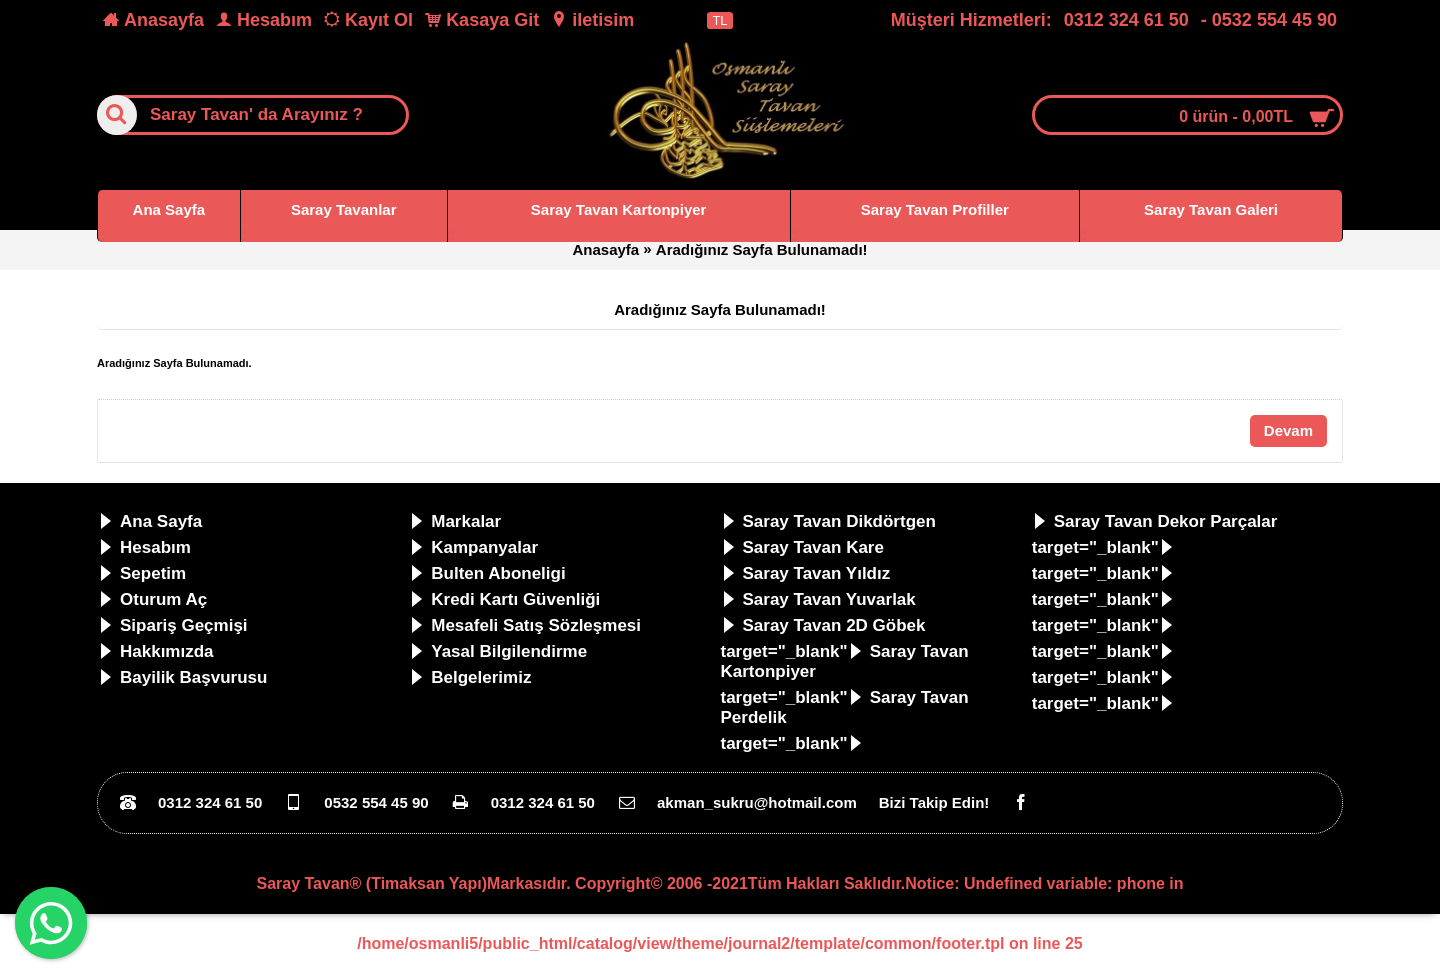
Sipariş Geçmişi (173, 625)
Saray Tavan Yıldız (806, 573)
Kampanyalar (473, 547)
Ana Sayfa (150, 521)
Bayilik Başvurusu (182, 677)
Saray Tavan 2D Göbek (823, 625)
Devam (1288, 430)
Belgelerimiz (470, 677)
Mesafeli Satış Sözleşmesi (525, 625)
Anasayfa (605, 249)
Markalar (455, 521)
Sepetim (142, 573)
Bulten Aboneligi (487, 573)
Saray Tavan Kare (802, 547)
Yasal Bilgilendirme (498, 651)
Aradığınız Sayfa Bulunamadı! (762, 249)
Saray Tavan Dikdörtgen (828, 521)
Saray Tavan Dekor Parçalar (1155, 521)
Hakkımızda (156, 651)
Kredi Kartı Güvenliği (504, 599)
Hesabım (144, 547)
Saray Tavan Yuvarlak (818, 599)
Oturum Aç (152, 599)
